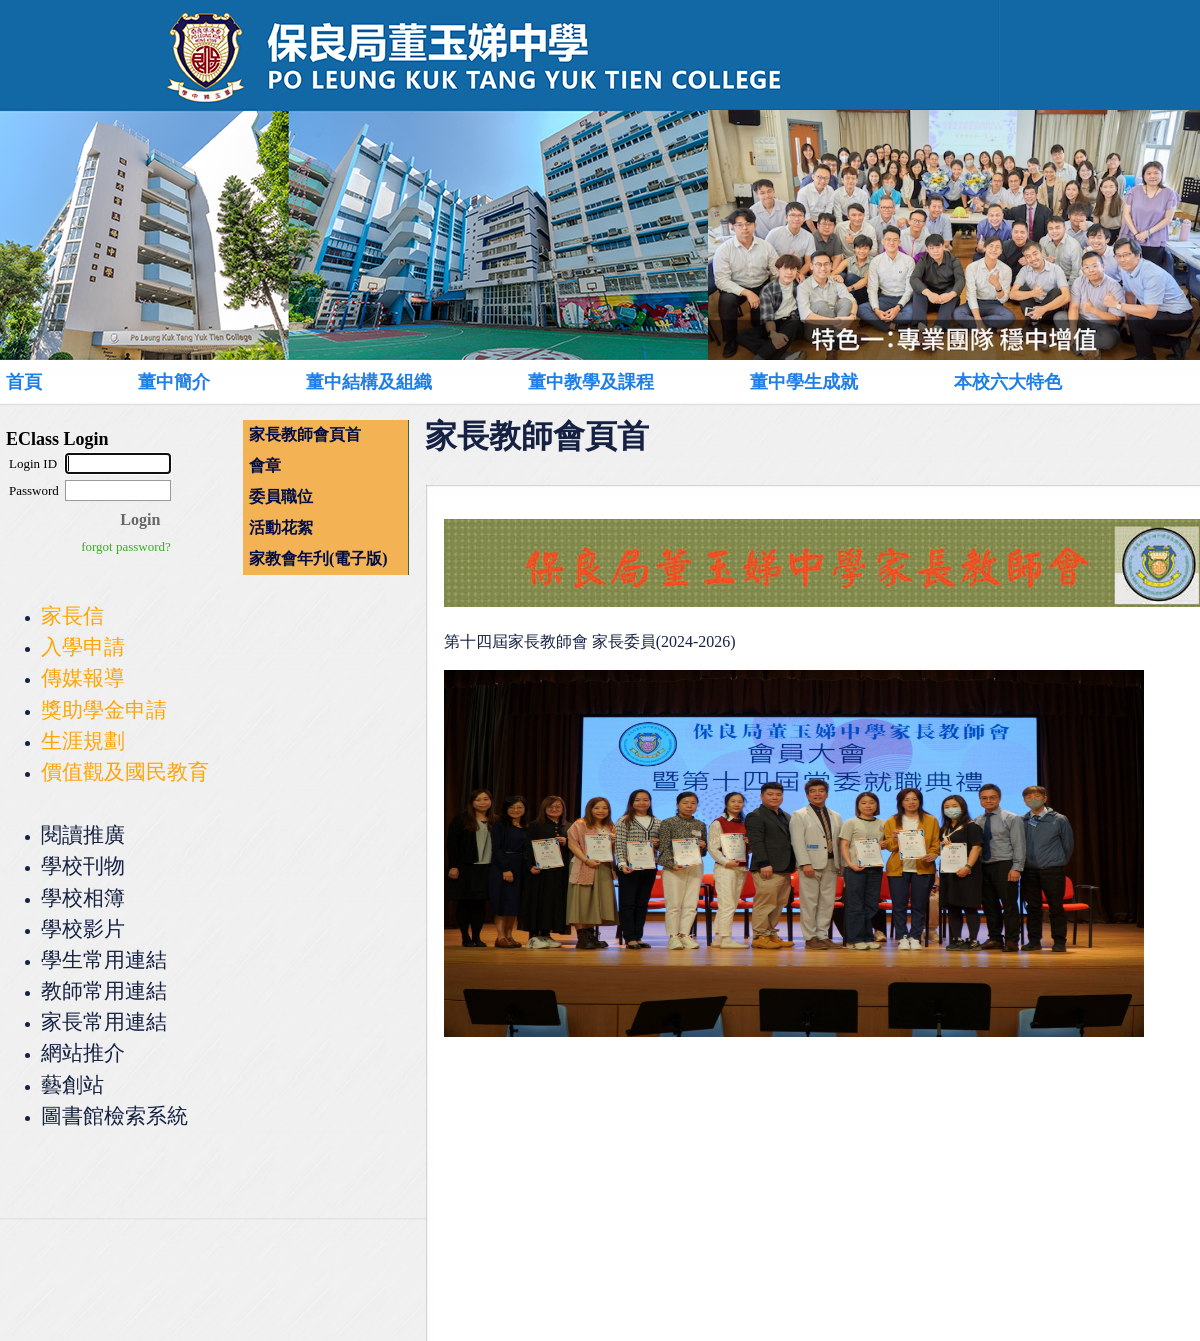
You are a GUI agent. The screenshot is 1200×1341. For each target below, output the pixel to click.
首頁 (24, 382)
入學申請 (83, 646)
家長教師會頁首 (305, 434)
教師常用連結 (104, 990)
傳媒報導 (83, 677)
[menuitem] (46, 382)
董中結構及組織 (369, 382)
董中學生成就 (804, 382)
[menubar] (576, 381)
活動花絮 (281, 527)
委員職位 (281, 496)
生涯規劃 (83, 740)
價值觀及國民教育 (125, 771)
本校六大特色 (1008, 382)
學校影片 (83, 928)
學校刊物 (83, 865)
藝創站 (72, 1084)
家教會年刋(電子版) (318, 558)
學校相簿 (83, 897)
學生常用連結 (104, 959)
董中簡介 (174, 382)
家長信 (72, 615)
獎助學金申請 (104, 709)
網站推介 (83, 1052)
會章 (265, 465)
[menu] (326, 497)
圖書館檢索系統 (114, 1115)
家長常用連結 (104, 1021)
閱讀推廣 (83, 834)
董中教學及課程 (591, 382)
